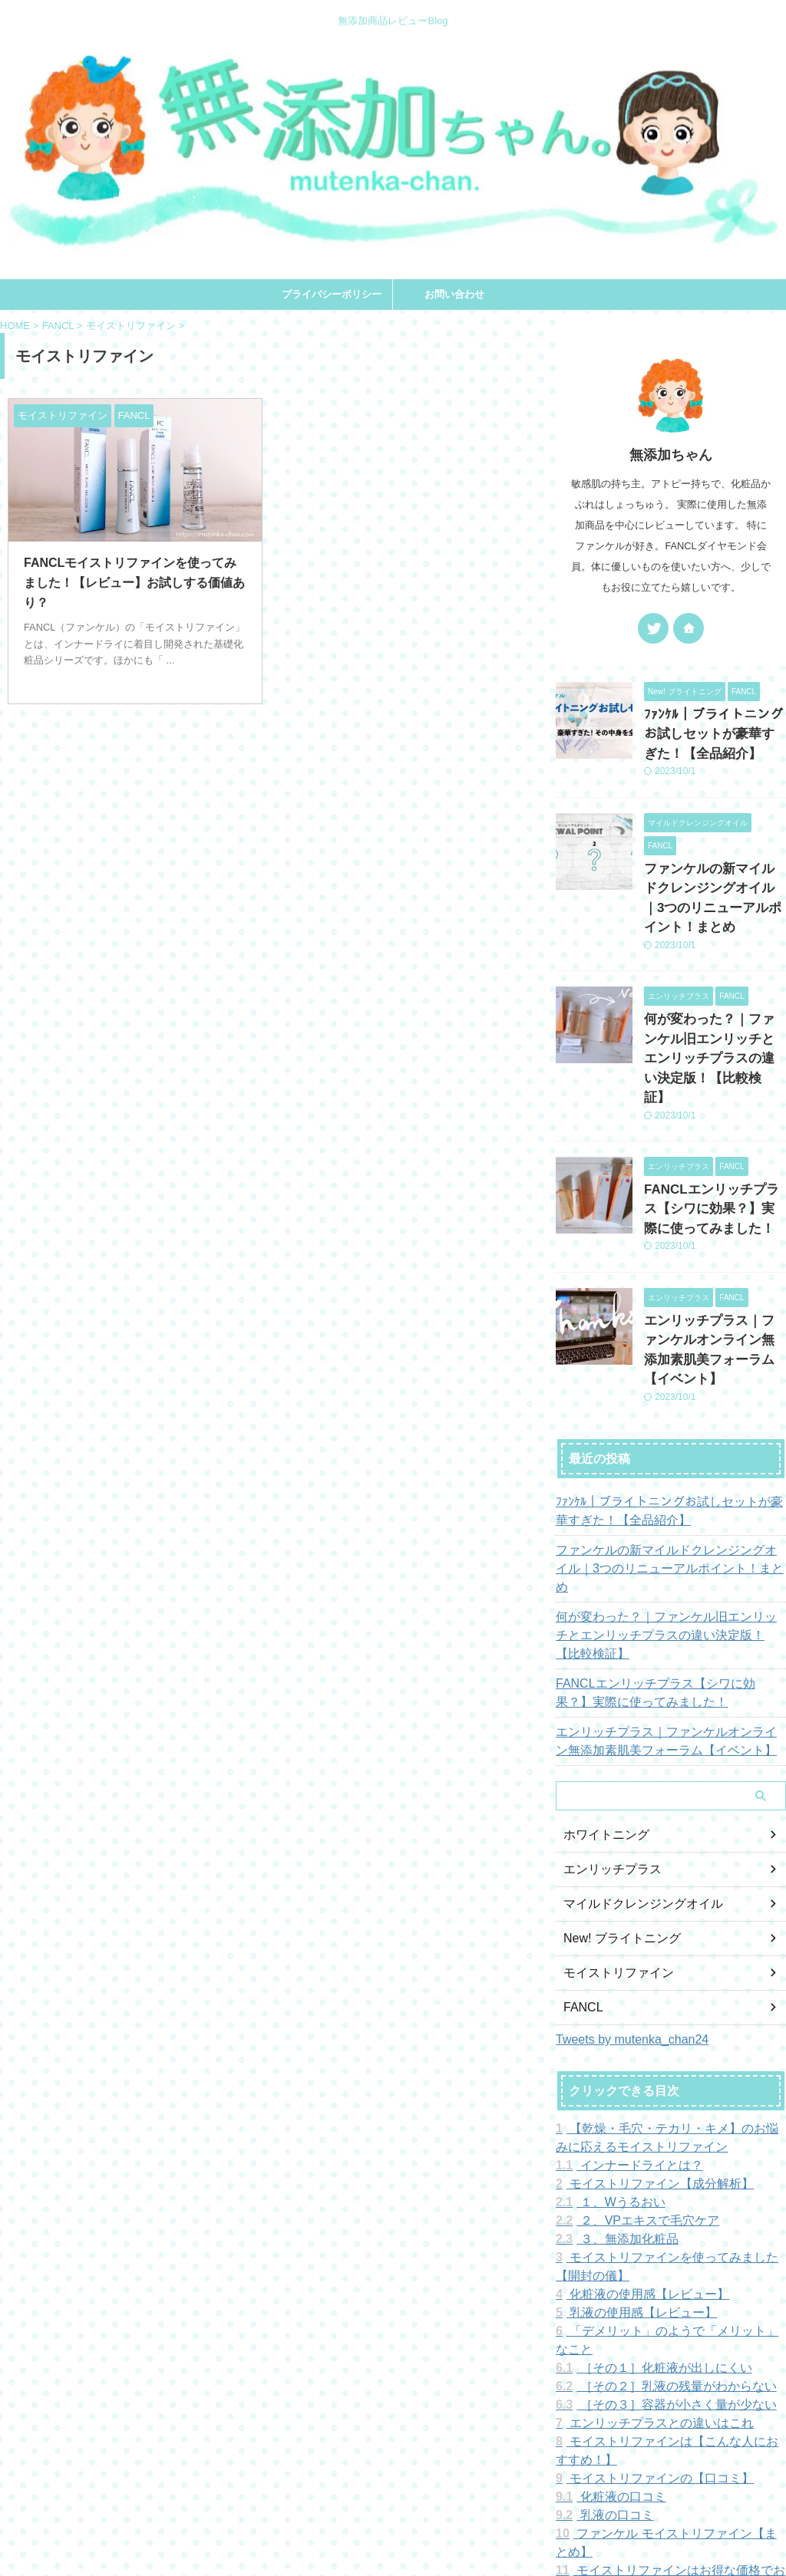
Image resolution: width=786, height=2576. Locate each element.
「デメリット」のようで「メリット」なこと (670, 2199)
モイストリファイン (611, 1841)
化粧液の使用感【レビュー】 (632, 2162)
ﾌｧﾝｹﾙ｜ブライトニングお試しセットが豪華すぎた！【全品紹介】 (714, 730)
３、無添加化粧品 (609, 2107)
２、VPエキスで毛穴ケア (627, 2089)
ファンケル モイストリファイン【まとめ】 (668, 2383)
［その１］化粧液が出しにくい (642, 2218)
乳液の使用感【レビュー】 (627, 2181)
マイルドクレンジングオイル (633, 1772)
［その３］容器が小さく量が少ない (652, 2254)
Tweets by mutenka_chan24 (632, 1907)
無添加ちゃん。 (393, 2526)
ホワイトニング (601, 1703)
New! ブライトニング (614, 1806)
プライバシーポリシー (331, 294)
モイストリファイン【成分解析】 (643, 2052)
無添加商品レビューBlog (393, 2504)
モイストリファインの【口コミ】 (643, 2328)
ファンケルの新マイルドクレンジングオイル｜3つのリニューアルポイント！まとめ (714, 878)
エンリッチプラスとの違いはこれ (643, 2273)
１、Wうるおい (604, 2070)
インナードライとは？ (620, 2034)
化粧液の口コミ (604, 2346)
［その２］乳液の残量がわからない (652, 2236)
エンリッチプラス (606, 1737)
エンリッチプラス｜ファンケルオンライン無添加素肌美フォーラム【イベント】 (714, 1267)
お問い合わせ (454, 294)
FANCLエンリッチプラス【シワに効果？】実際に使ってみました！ (714, 1143)
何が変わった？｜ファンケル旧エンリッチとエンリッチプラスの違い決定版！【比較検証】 (668, 1512)
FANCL (580, 1875)
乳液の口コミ (599, 2365)
